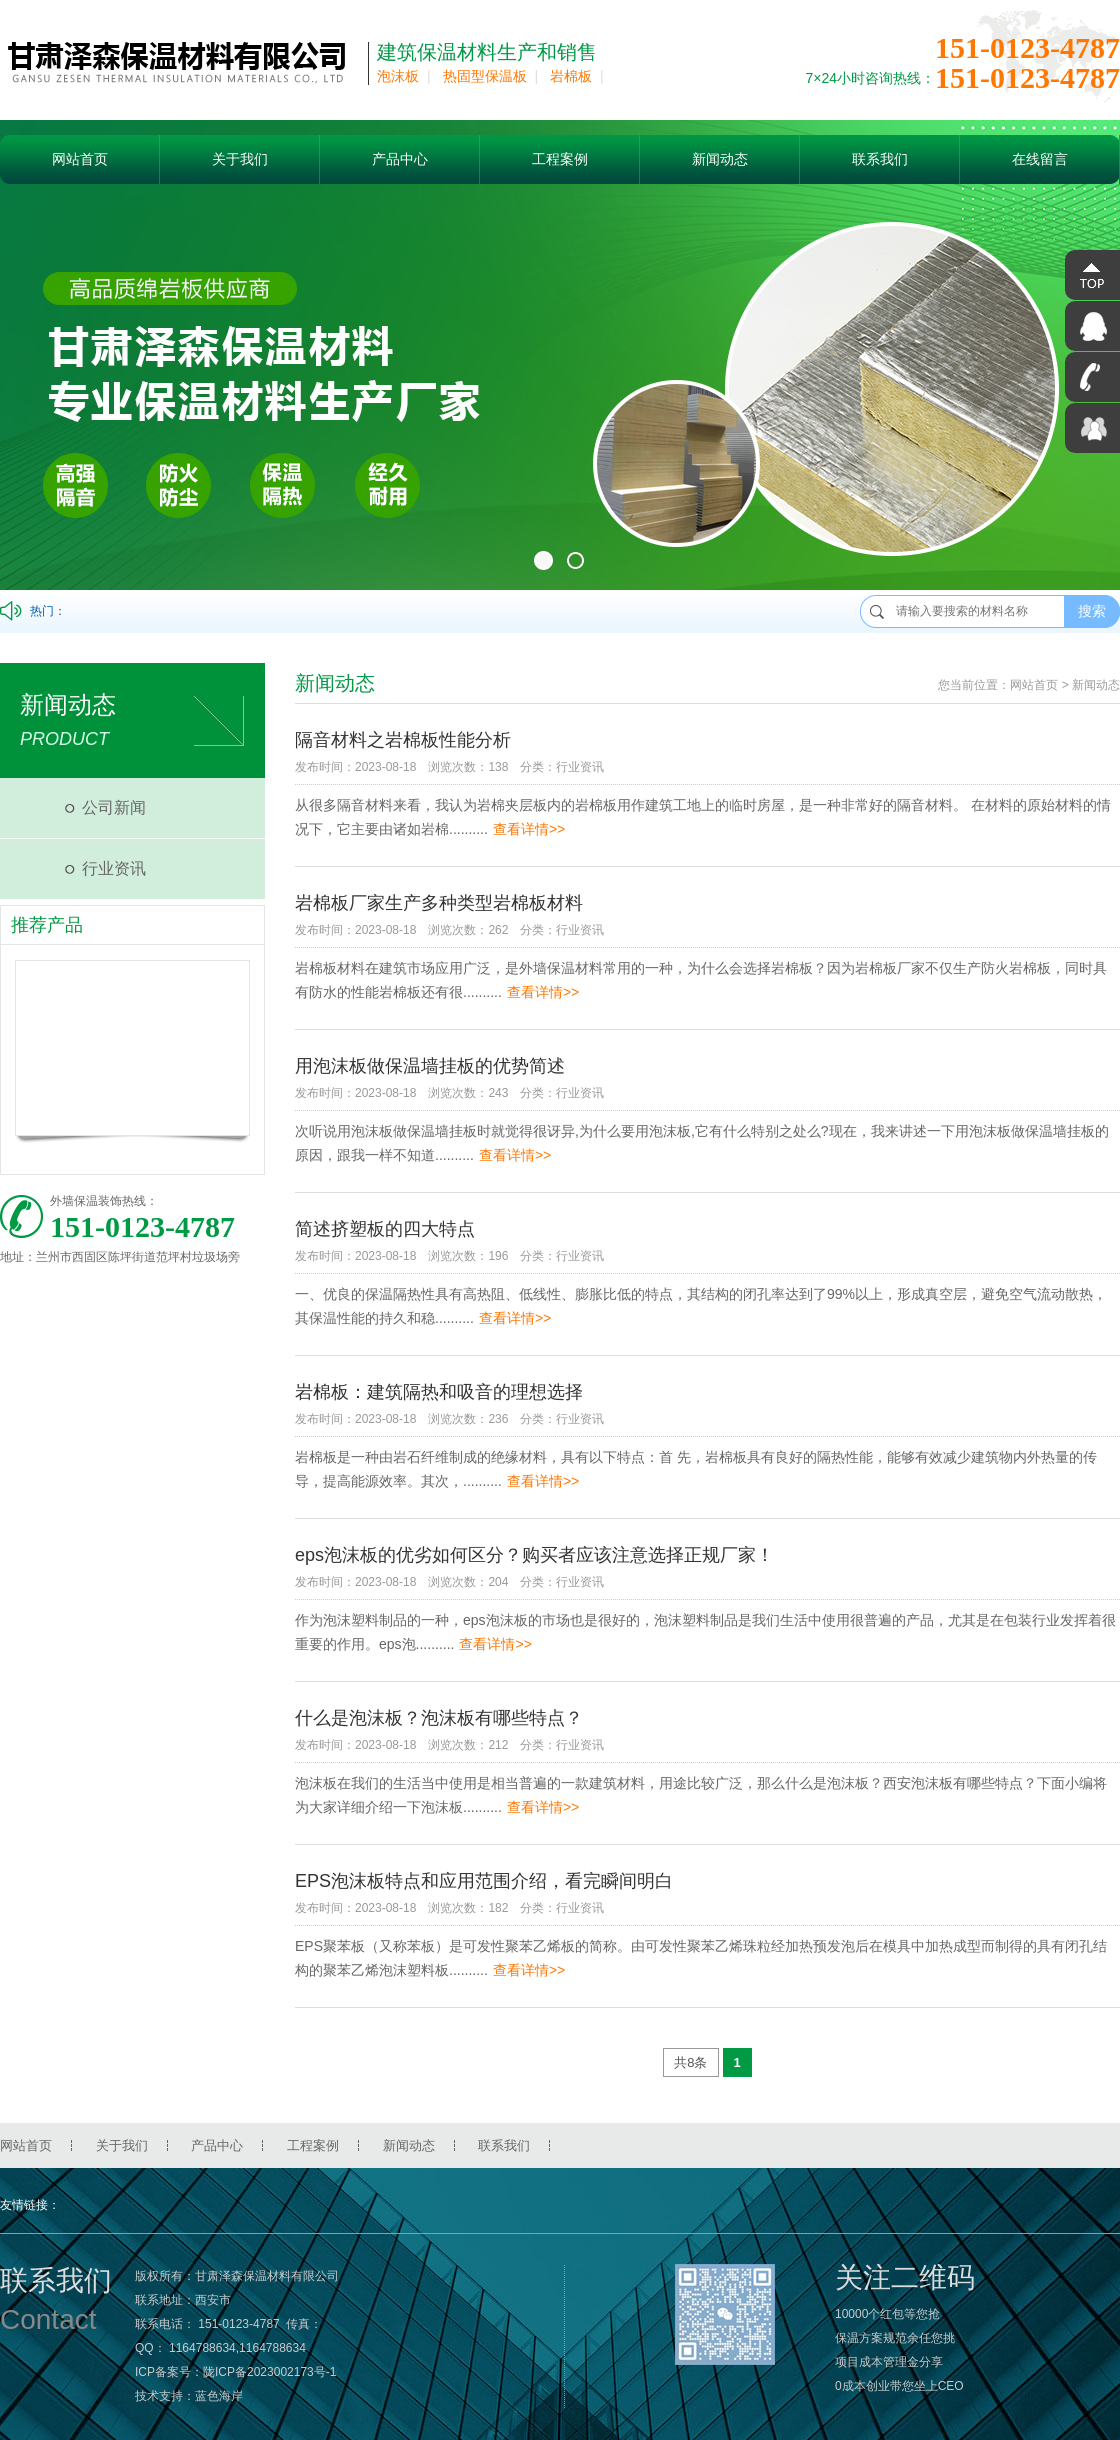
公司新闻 (114, 807)
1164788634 (202, 2348)
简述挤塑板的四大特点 (385, 1229)
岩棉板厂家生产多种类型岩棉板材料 (439, 903)
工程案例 (560, 159)
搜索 (1092, 611)
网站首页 (80, 159)
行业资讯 (114, 868)
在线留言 (1040, 159)
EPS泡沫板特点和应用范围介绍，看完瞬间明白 (484, 1881)
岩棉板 (571, 76)
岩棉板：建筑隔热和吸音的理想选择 (439, 1392)
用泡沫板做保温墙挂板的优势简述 (430, 1066)
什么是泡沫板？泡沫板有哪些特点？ (439, 1718)
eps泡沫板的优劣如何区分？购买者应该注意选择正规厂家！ (534, 1555)
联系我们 (880, 159)
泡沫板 (398, 76)
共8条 (690, 2062)
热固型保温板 (485, 76)
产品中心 (400, 159)
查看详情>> (529, 829)
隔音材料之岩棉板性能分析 (403, 740)
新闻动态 (720, 159)
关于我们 (240, 159)
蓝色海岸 (219, 2396)
